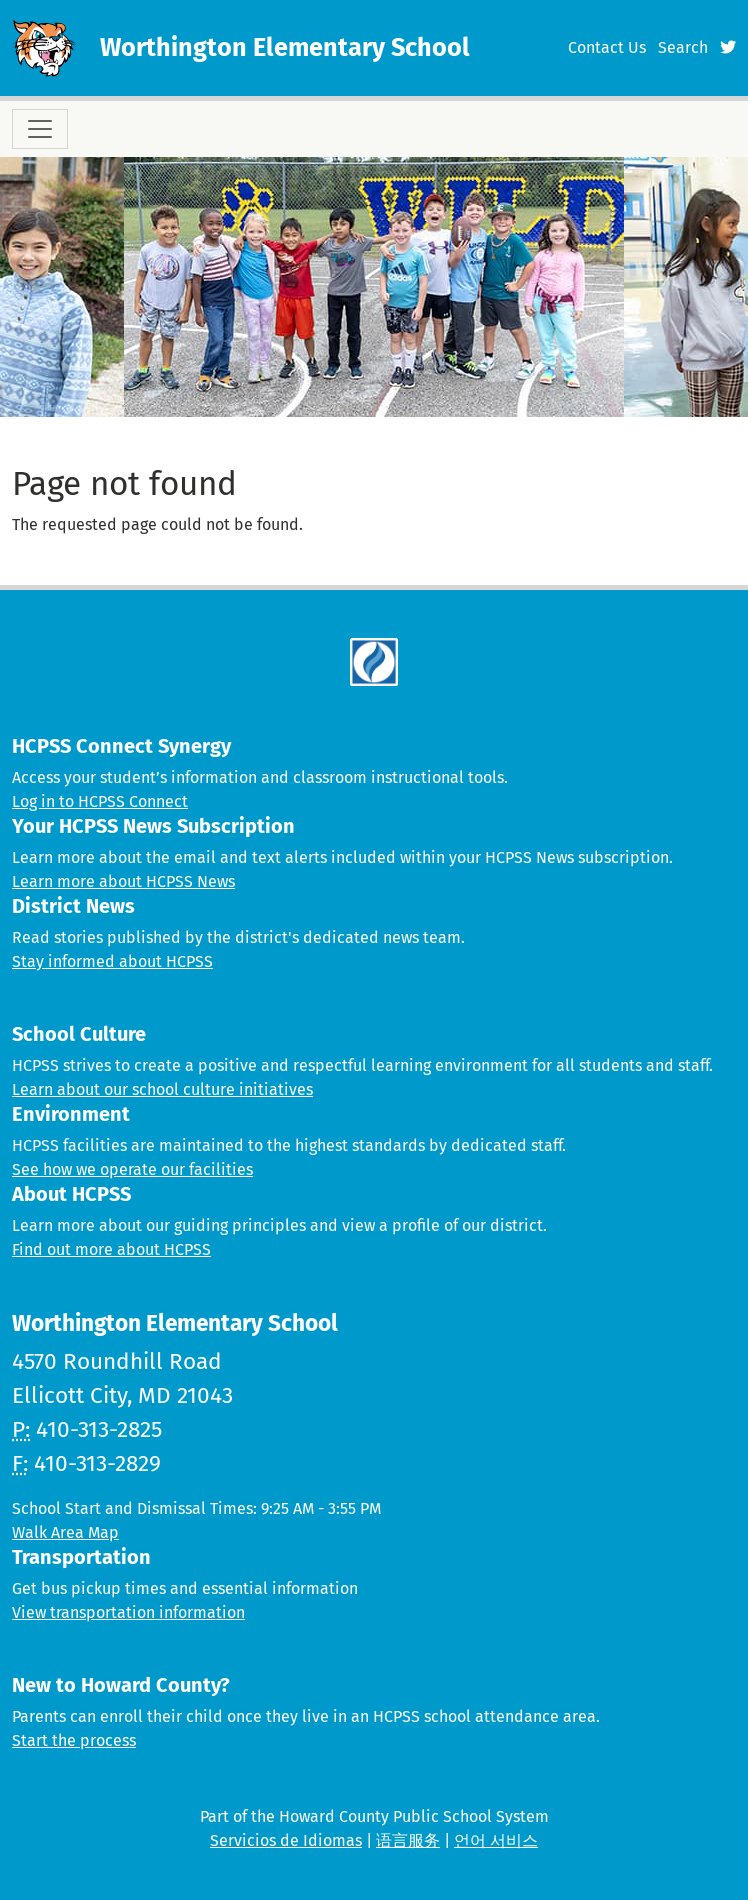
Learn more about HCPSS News (123, 881)
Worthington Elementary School (285, 47)
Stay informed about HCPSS (112, 961)
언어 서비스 (496, 1840)
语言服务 (408, 1840)
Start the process (74, 1740)
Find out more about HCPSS (111, 1249)
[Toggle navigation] (40, 129)
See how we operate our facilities (132, 1169)
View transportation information (128, 1612)
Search (683, 47)
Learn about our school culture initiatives (162, 1089)
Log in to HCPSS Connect (100, 801)
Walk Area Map (65, 1532)
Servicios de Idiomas (286, 1840)
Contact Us (607, 47)
